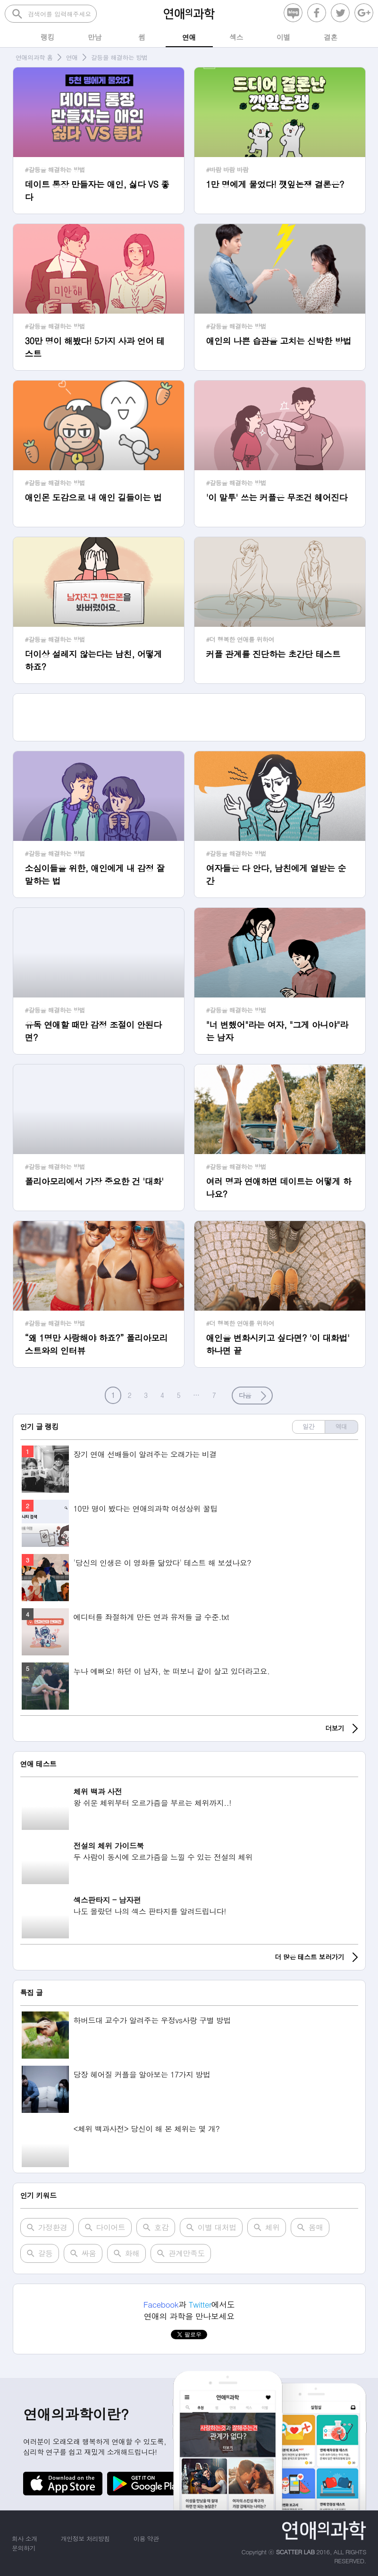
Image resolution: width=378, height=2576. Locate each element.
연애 (72, 57)
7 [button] (214, 1395)
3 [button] (146, 1395)
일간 (308, 1426)
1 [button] (113, 1395)
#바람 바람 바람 (227, 169)
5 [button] (178, 1395)
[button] (252, 1395)
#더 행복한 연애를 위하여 (240, 639)
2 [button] (129, 1395)
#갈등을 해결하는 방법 (55, 169)
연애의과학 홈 (34, 57)
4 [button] (162, 1395)
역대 (341, 1426)
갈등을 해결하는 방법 (119, 57)
